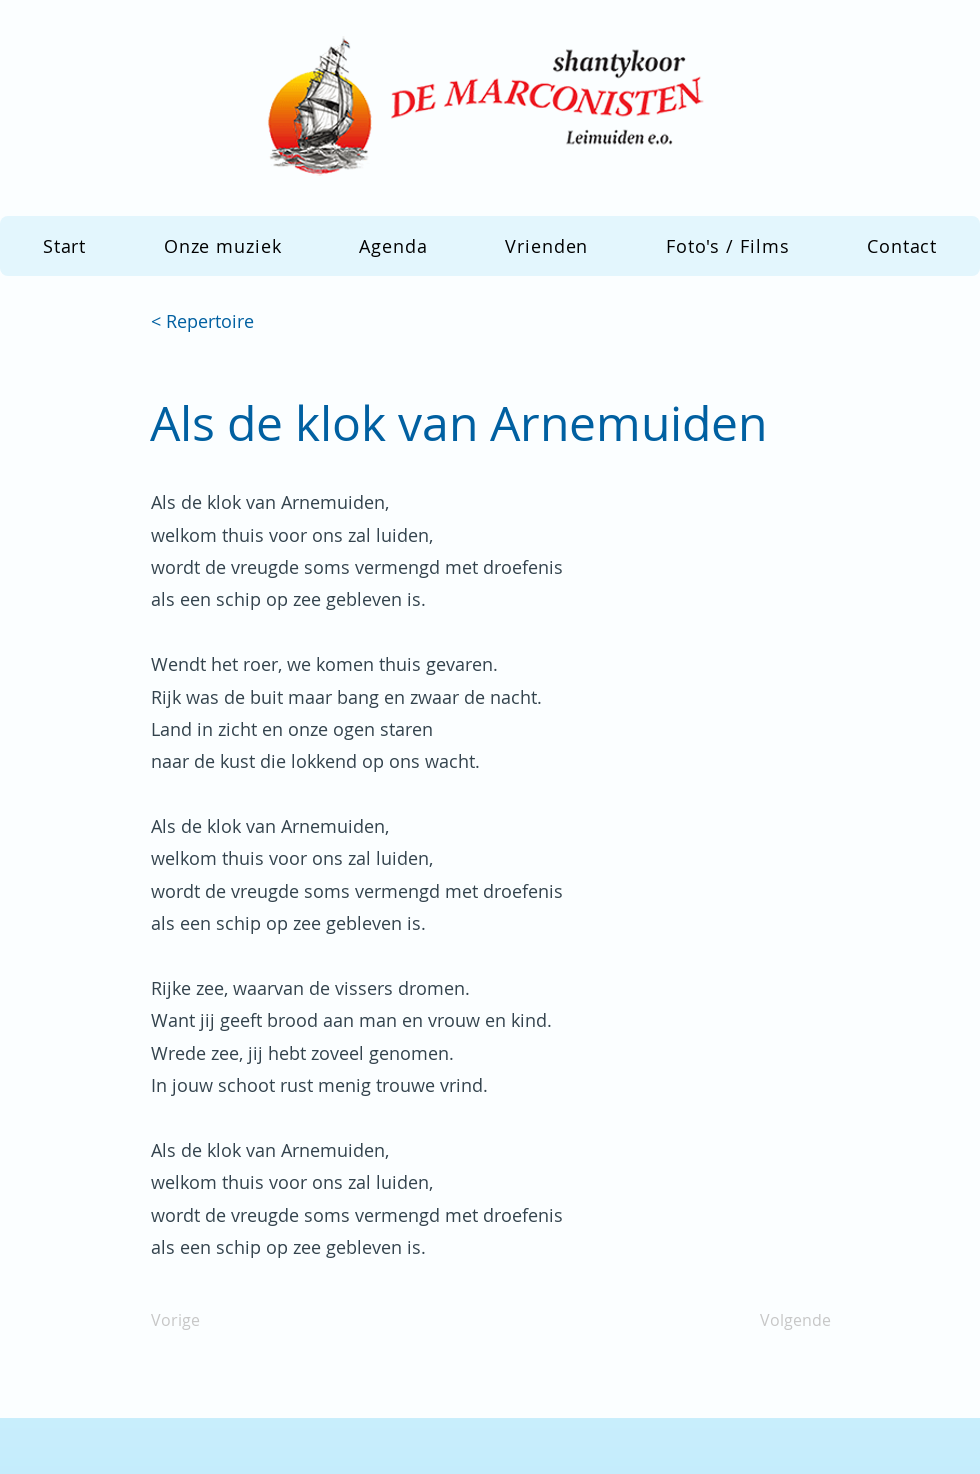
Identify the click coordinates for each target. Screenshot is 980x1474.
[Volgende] (781, 1321)
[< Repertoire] (217, 322)
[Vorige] (217, 1321)
